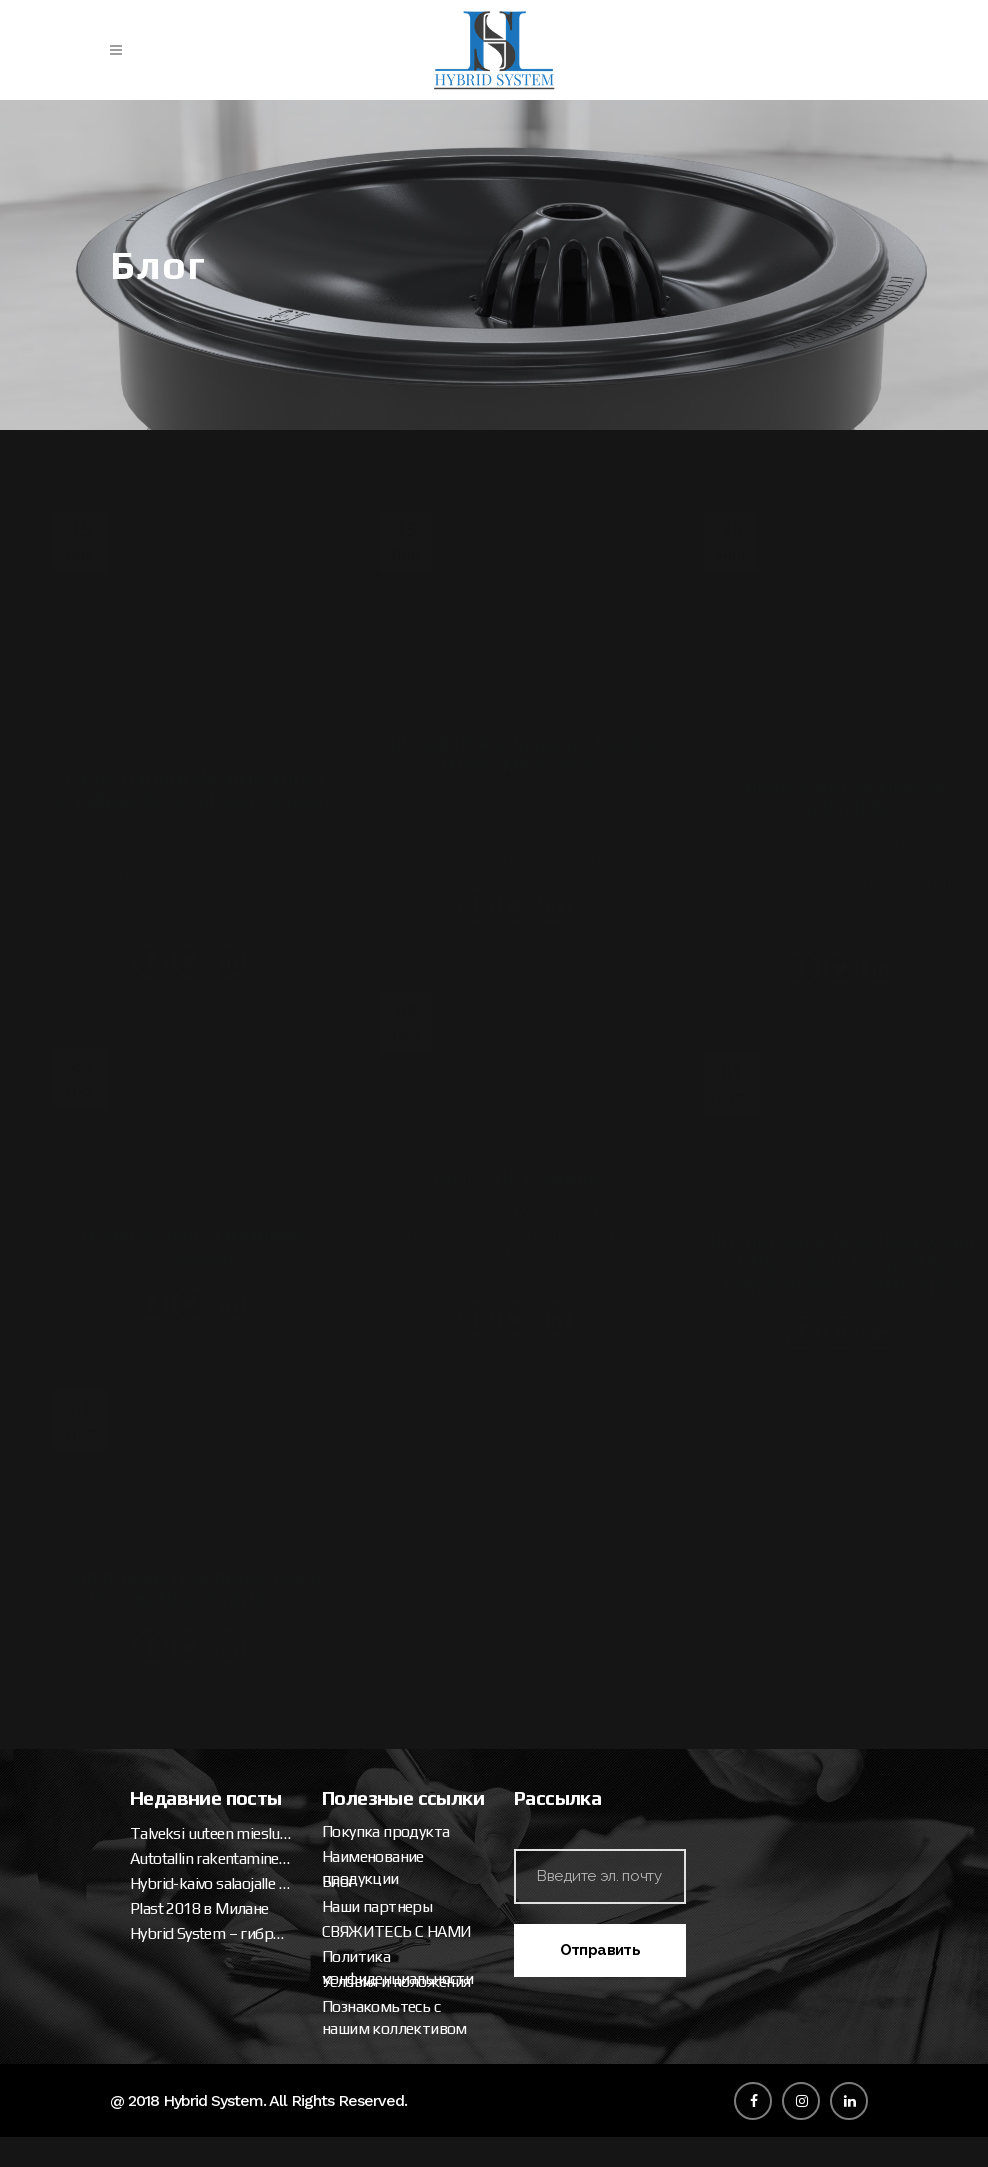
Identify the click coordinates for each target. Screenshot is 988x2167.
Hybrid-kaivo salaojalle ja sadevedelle (723, 1514)
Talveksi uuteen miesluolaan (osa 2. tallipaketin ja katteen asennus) (723, 1464)
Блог (658, 1674)
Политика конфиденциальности (717, 1760)
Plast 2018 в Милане (711, 1539)
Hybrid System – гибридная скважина (723, 1564)
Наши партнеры (697, 1699)
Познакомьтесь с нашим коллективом (714, 1810)
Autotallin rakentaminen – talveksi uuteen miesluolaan (723, 1489)
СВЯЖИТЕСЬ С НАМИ (716, 1724)
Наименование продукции (693, 1660)
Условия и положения (716, 1774)
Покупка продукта (705, 1624)
